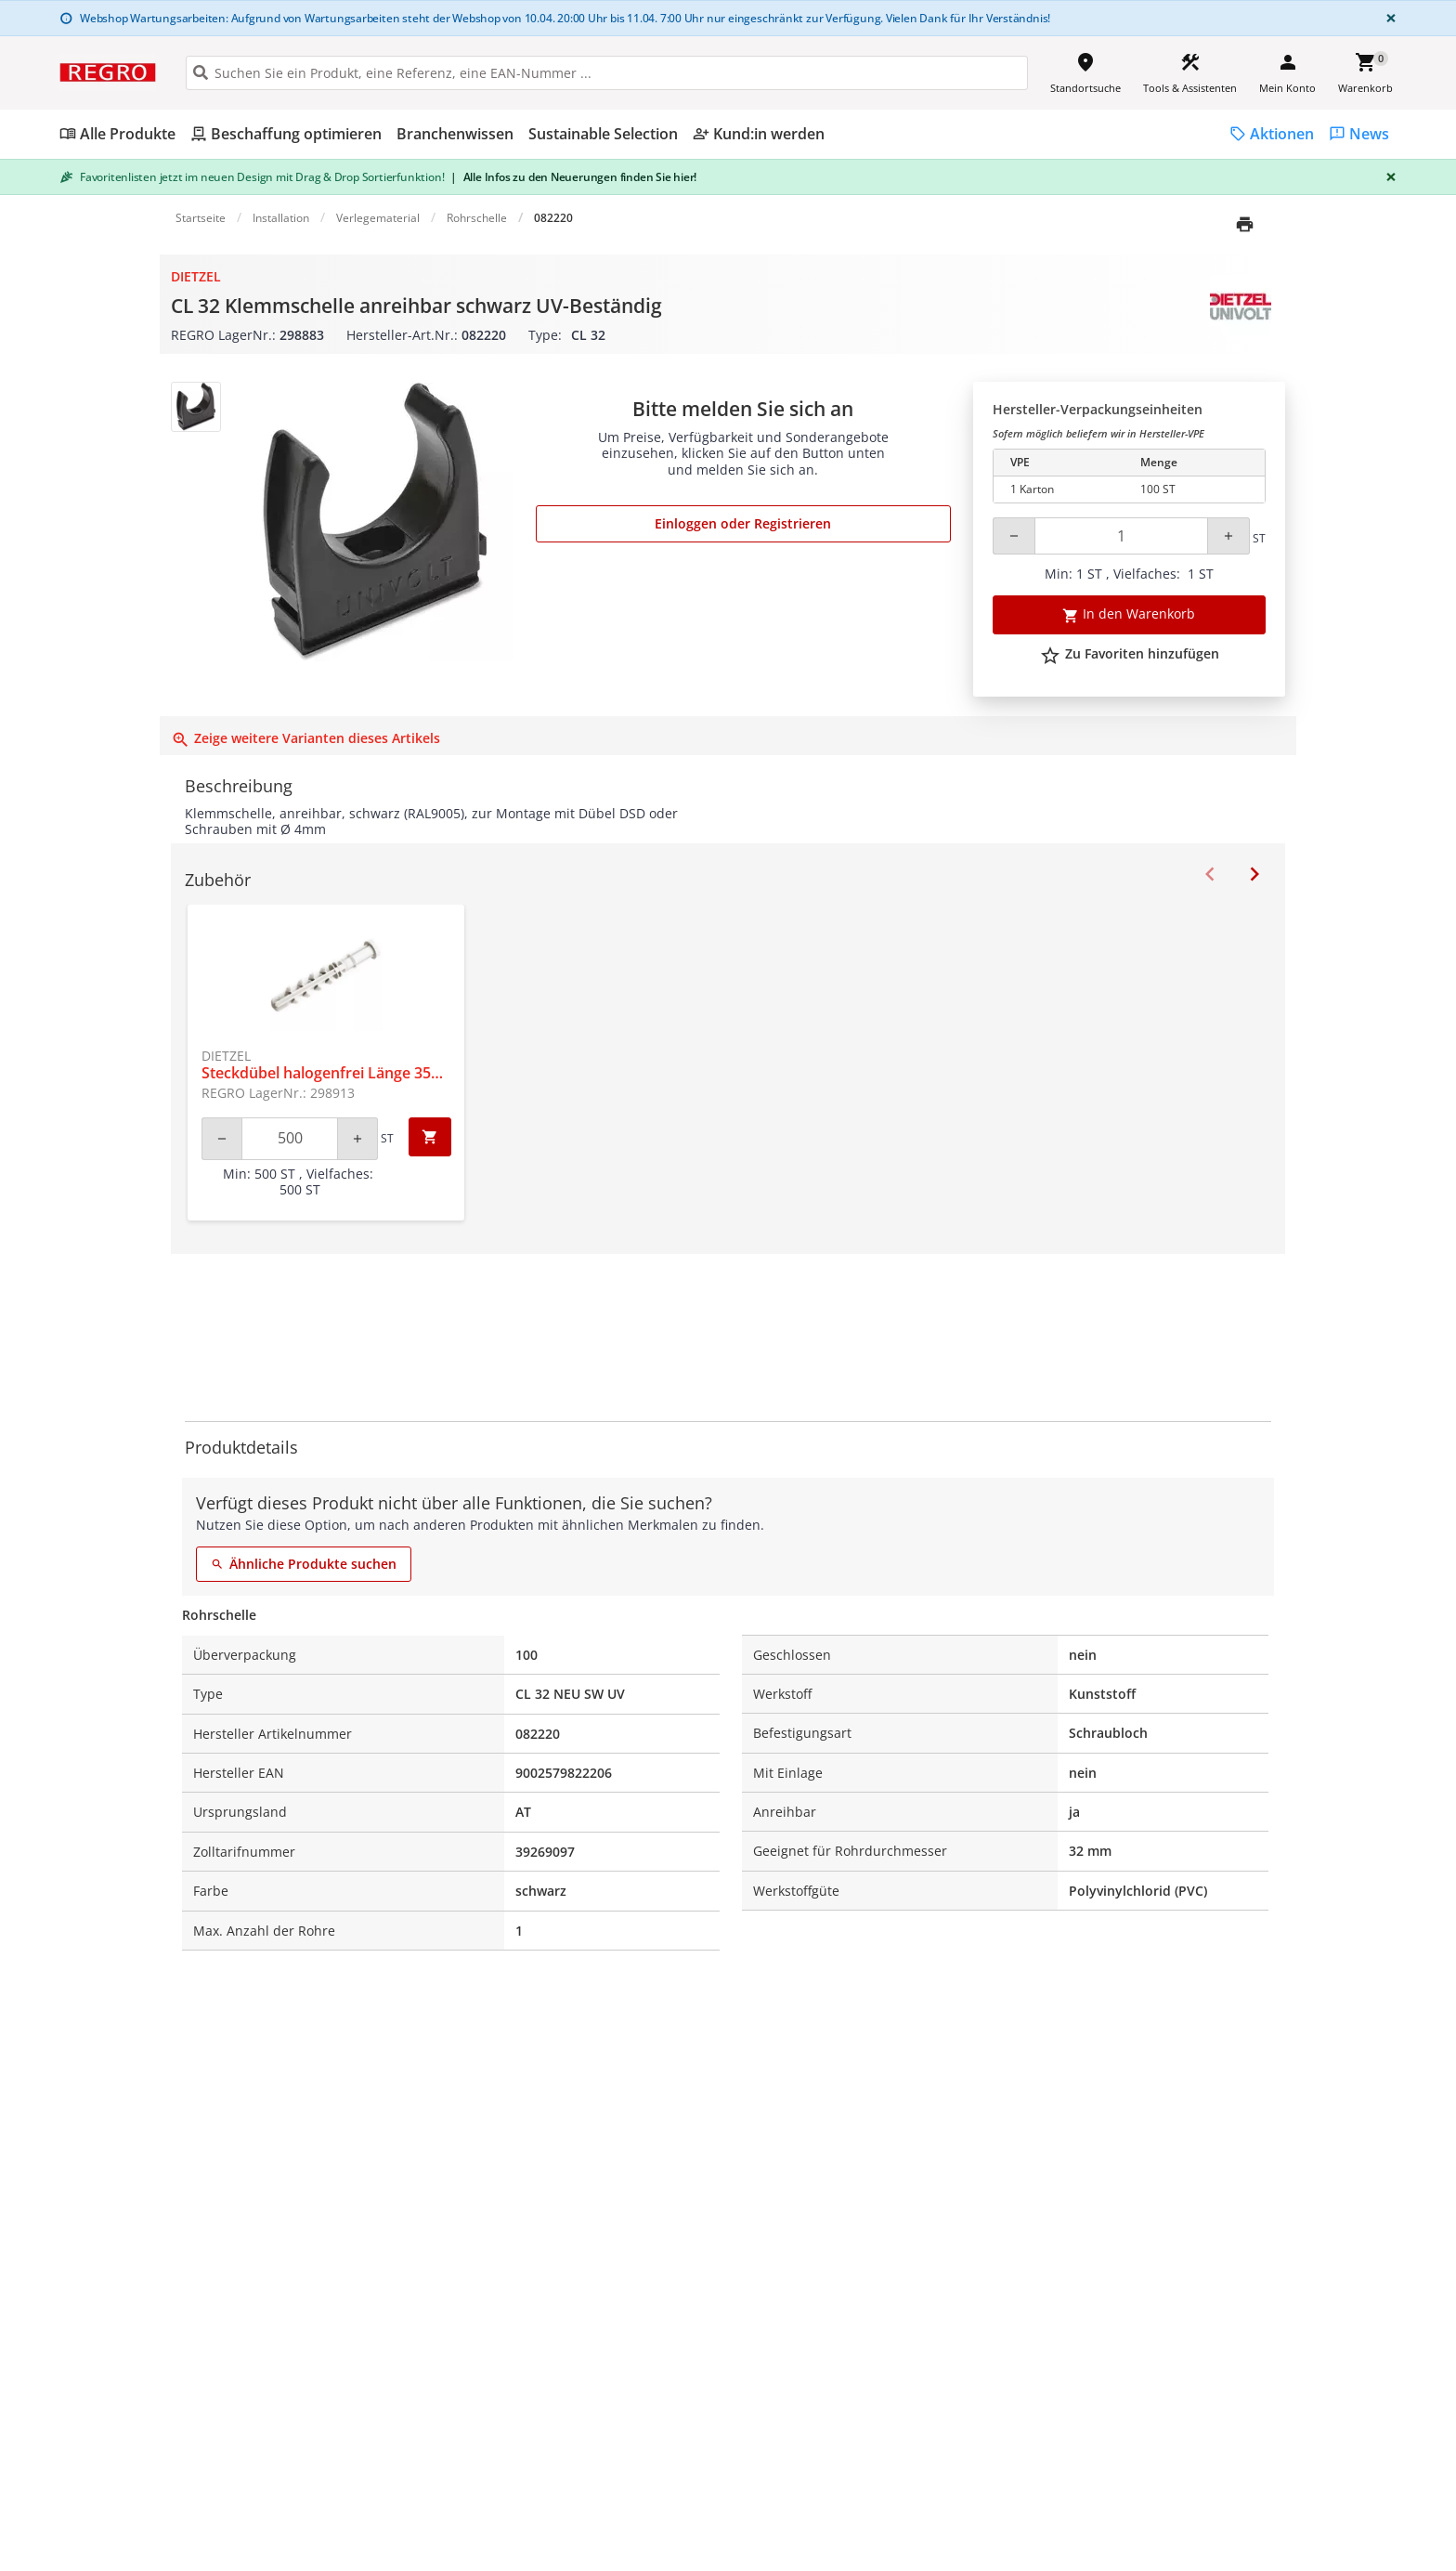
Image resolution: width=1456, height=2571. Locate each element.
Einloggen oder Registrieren (743, 523)
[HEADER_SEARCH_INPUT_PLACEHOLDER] (607, 73)
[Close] (1387, 18)
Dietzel (196, 276)
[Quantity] (1121, 536)
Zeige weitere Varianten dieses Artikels (305, 738)
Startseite (201, 218)
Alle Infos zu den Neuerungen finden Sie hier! (573, 177)
